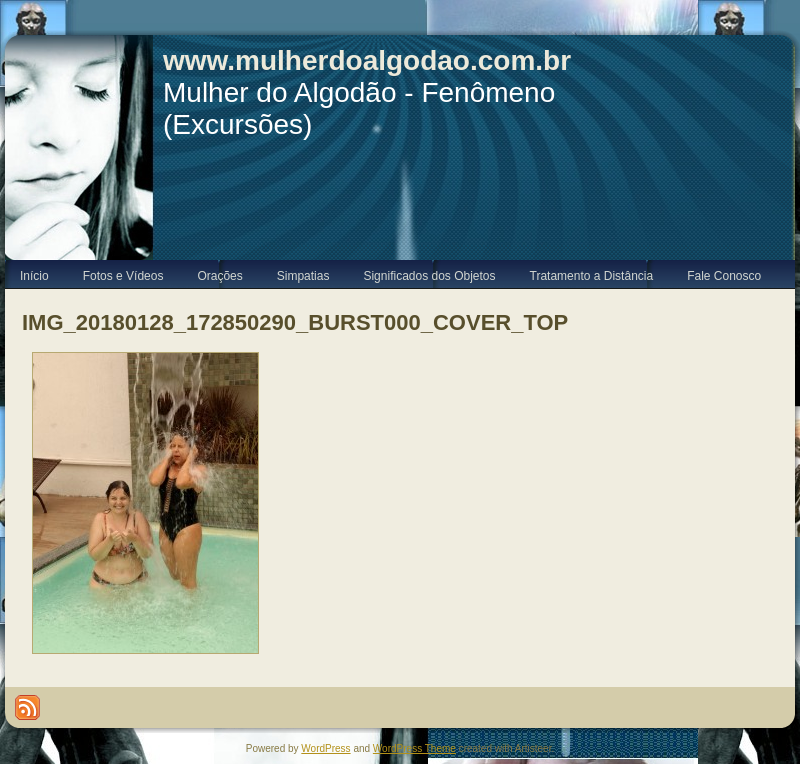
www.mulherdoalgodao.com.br (367, 60)
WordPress (325, 748)
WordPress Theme (414, 748)
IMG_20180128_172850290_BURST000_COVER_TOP (295, 322)
